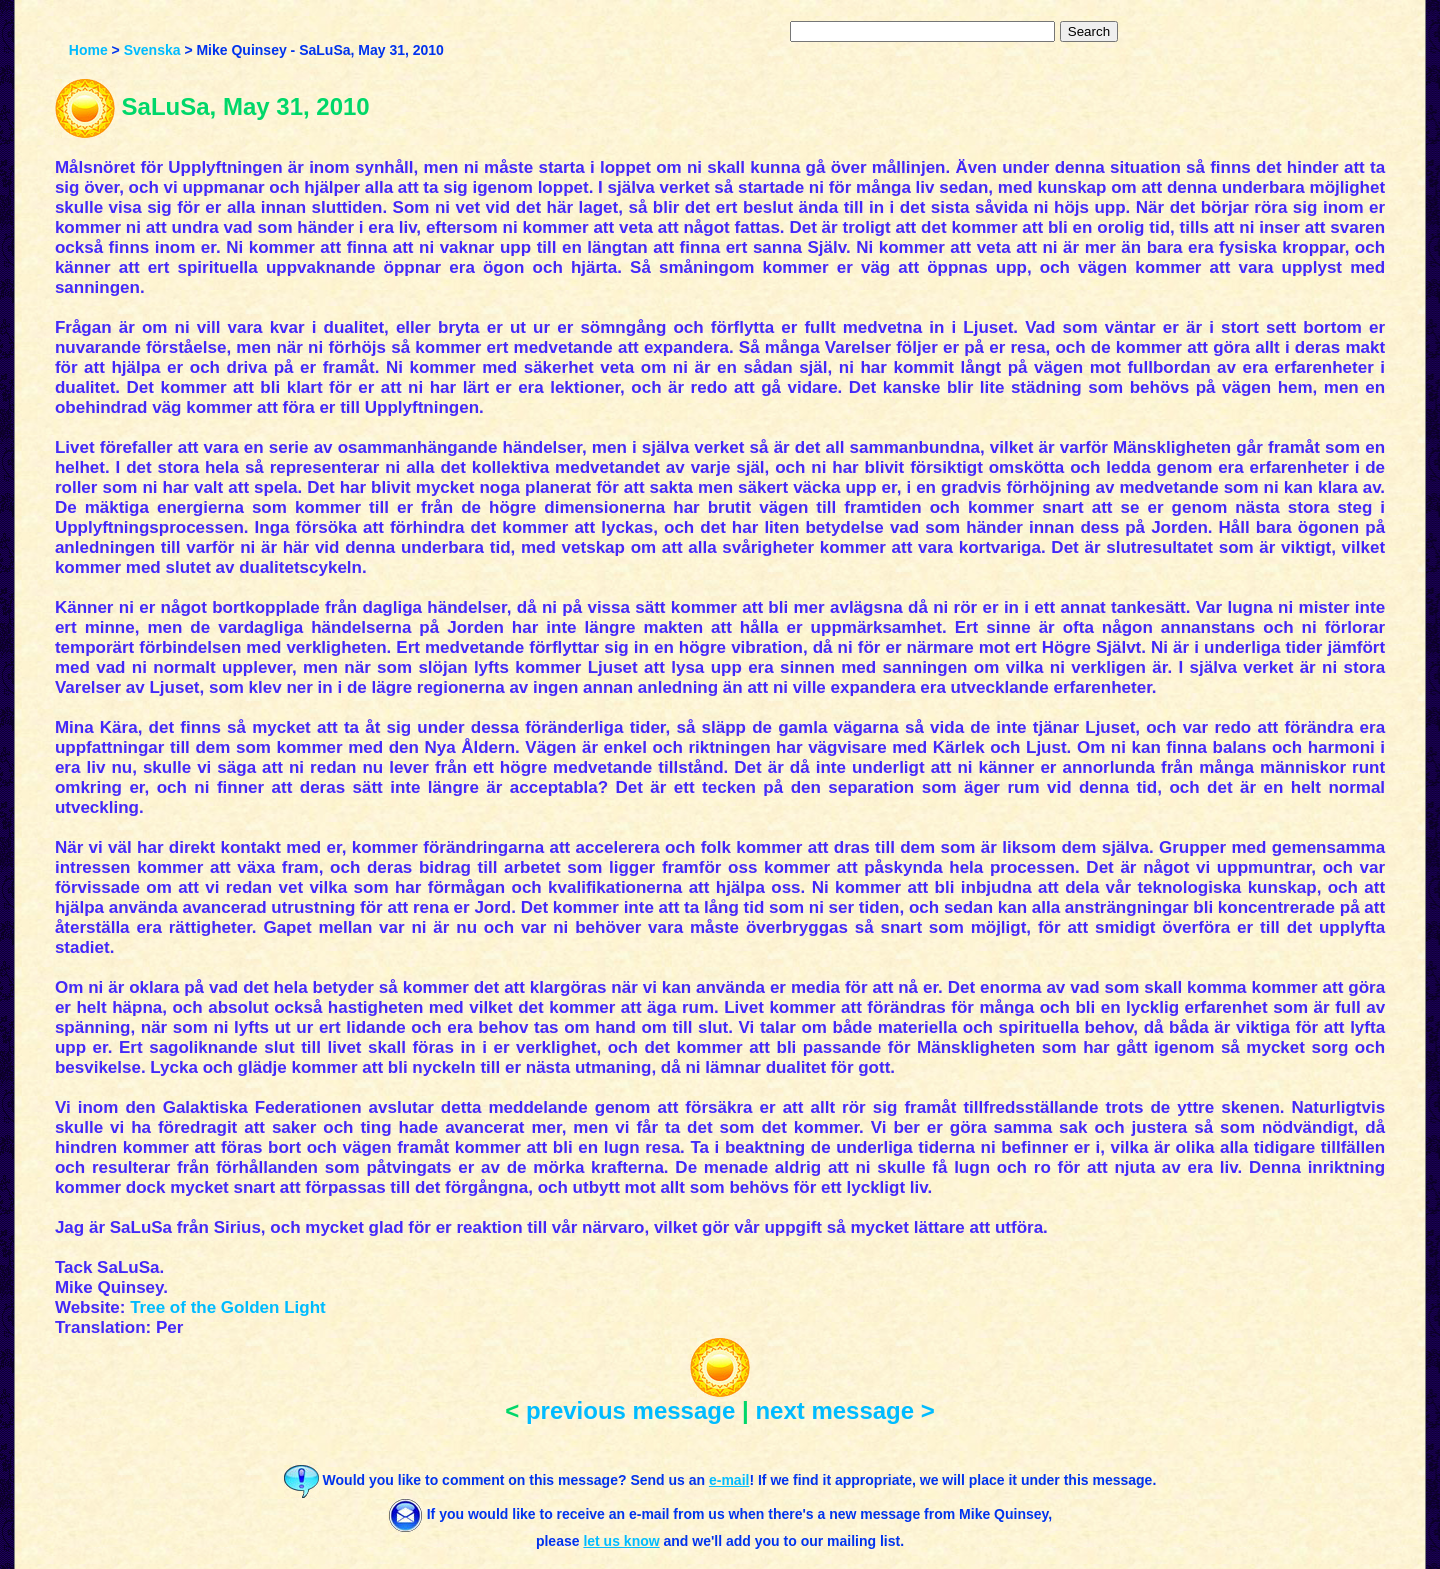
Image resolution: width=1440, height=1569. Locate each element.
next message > (844, 1410)
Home (88, 50)
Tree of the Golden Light (228, 1307)
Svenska (152, 50)
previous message (630, 1410)
